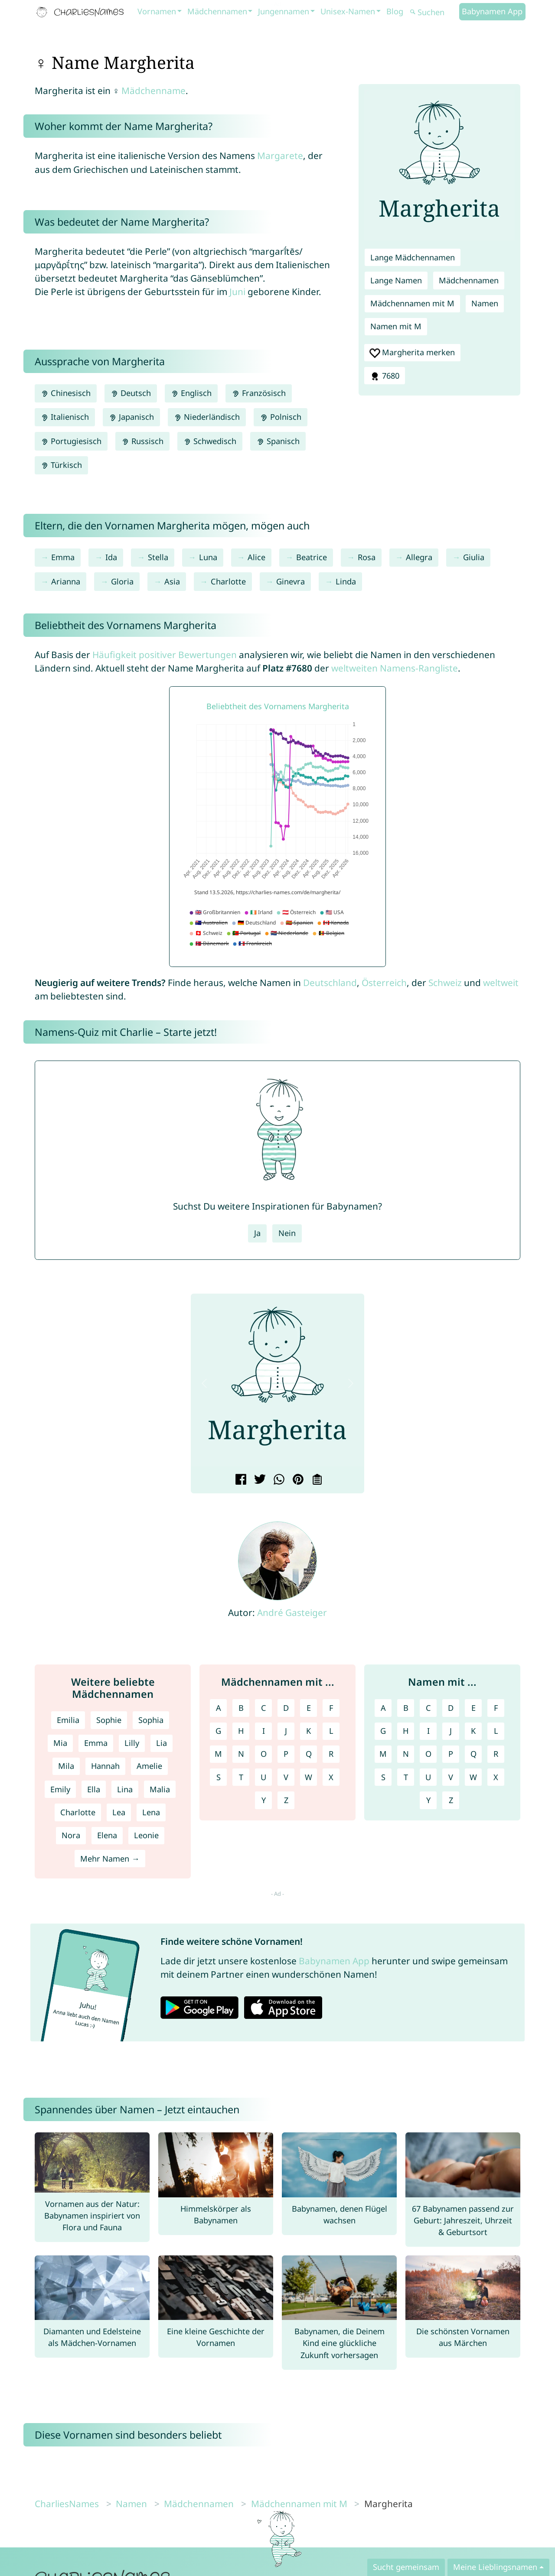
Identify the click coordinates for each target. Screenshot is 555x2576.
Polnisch (280, 417)
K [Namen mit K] (473, 1731)
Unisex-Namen (347, 11)
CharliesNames (67, 2504)
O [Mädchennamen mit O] (264, 1754)
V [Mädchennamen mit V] (286, 1777)
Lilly (131, 1743)
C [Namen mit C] (428, 1708)
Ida (111, 557)
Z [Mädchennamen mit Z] (286, 1800)
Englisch (191, 393)
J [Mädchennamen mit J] (286, 1731)
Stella (158, 557)
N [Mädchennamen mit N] (241, 1754)
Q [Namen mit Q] (473, 1754)
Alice (256, 557)
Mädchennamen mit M (412, 303)
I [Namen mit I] (428, 1731)
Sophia (150, 1720)
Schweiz (445, 983)
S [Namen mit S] (383, 1777)
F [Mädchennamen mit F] (331, 1708)
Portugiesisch (71, 441)
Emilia (68, 1720)
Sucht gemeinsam (406, 2567)
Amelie (149, 1766)
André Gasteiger (292, 1612)
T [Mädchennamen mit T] (241, 1777)
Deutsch (131, 393)
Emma (63, 557)
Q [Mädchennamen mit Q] (309, 1754)
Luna (208, 557)
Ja (257, 1233)
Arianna (65, 581)
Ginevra (290, 581)
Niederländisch (207, 417)
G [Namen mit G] (383, 1731)
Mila (66, 1766)
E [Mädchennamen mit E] (309, 1708)
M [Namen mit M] (383, 1754)
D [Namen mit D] (451, 1708)
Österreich (384, 983)
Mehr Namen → (109, 1858)
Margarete (280, 155)
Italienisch (65, 417)
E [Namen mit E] (473, 1708)
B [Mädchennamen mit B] (241, 1708)
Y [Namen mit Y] (428, 1800)
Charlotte (228, 581)
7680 (384, 376)
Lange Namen (396, 280)
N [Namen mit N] (406, 1754)
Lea (118, 1812)
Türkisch (61, 465)
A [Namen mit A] (383, 1708)
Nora (71, 1835)
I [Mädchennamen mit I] (263, 1731)
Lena (151, 1812)
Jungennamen (283, 11)
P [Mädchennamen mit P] (286, 1754)
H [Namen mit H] (405, 1731)
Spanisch (277, 441)
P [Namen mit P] (450, 1754)
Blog (394, 11)
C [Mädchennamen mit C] (263, 1708)
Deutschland (330, 983)
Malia (160, 1789)
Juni (237, 292)
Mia (60, 1743)
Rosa (366, 557)
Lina (125, 1789)
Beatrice (311, 557)
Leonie (146, 1835)
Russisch (142, 441)
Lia (161, 1743)
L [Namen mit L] (496, 1731)
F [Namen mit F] (496, 1708)
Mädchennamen (217, 11)
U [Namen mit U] (428, 1777)
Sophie (108, 1720)
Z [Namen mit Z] (451, 1800)
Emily (60, 1789)
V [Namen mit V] (450, 1777)
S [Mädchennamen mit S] (218, 1777)
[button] (204, 1383)
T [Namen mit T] (406, 1777)
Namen (484, 303)
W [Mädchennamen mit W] (308, 1777)
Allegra (419, 557)
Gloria (122, 581)
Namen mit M (395, 326)
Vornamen (156, 11)
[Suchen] (434, 12)
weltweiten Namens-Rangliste (394, 668)
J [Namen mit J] (451, 1731)
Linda (346, 581)
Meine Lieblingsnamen (495, 2567)
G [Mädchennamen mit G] (218, 1731)
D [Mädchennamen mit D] (286, 1708)
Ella (93, 1789)
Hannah (105, 1766)
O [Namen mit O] (428, 1754)
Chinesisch (66, 393)
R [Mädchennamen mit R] (331, 1754)
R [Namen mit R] (495, 1754)
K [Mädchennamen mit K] (308, 1731)
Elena (107, 1835)
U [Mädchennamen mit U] (263, 1777)
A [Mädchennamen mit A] (218, 1708)
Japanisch (131, 417)
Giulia (473, 557)
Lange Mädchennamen (412, 257)
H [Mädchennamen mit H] (241, 1731)
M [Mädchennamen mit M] (218, 1754)
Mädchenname (153, 90)
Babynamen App (492, 11)
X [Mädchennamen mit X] (331, 1777)
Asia (172, 581)
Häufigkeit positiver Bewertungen (164, 655)
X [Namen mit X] (495, 1777)
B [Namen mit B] (405, 1708)
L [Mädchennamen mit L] (331, 1731)
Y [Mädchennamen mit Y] (263, 1800)
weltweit (501, 983)
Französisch (258, 393)
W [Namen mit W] (473, 1777)
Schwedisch (209, 441)
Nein (287, 1233)
